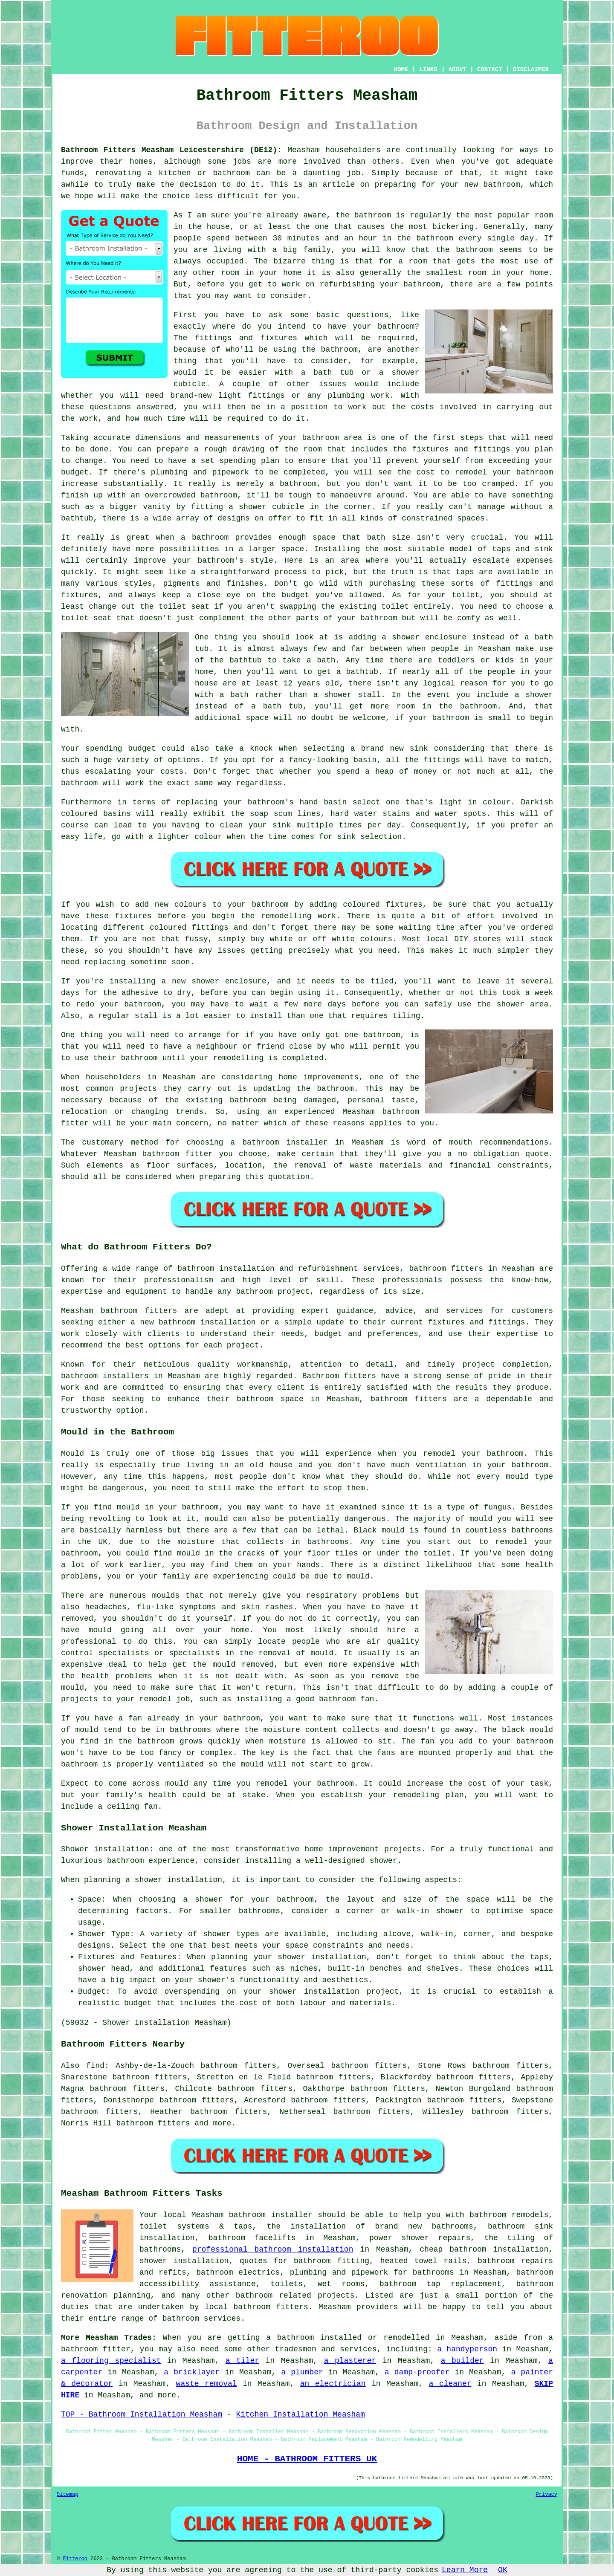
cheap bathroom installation (484, 2249)
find (95, 2065)
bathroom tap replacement (440, 2284)
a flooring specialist (111, 2360)
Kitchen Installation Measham (300, 2414)
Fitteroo (75, 2559)
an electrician (333, 2383)
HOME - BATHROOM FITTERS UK (307, 2459)
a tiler (242, 2360)
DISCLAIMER (531, 69)
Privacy (546, 2495)
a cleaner (450, 2383)
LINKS (428, 69)
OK (502, 2570)
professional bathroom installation (272, 2249)
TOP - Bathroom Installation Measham (141, 2414)
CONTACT (489, 69)
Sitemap (67, 2495)
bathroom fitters (446, 1268)
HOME (401, 69)
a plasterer (350, 2360)
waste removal (206, 2383)
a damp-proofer (417, 2372)
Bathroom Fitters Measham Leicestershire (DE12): (171, 150)
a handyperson (467, 2349)
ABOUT (457, 69)
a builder (462, 2360)
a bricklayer (192, 2372)
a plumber (302, 2372)
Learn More (465, 2570)
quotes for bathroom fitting (304, 2261)
